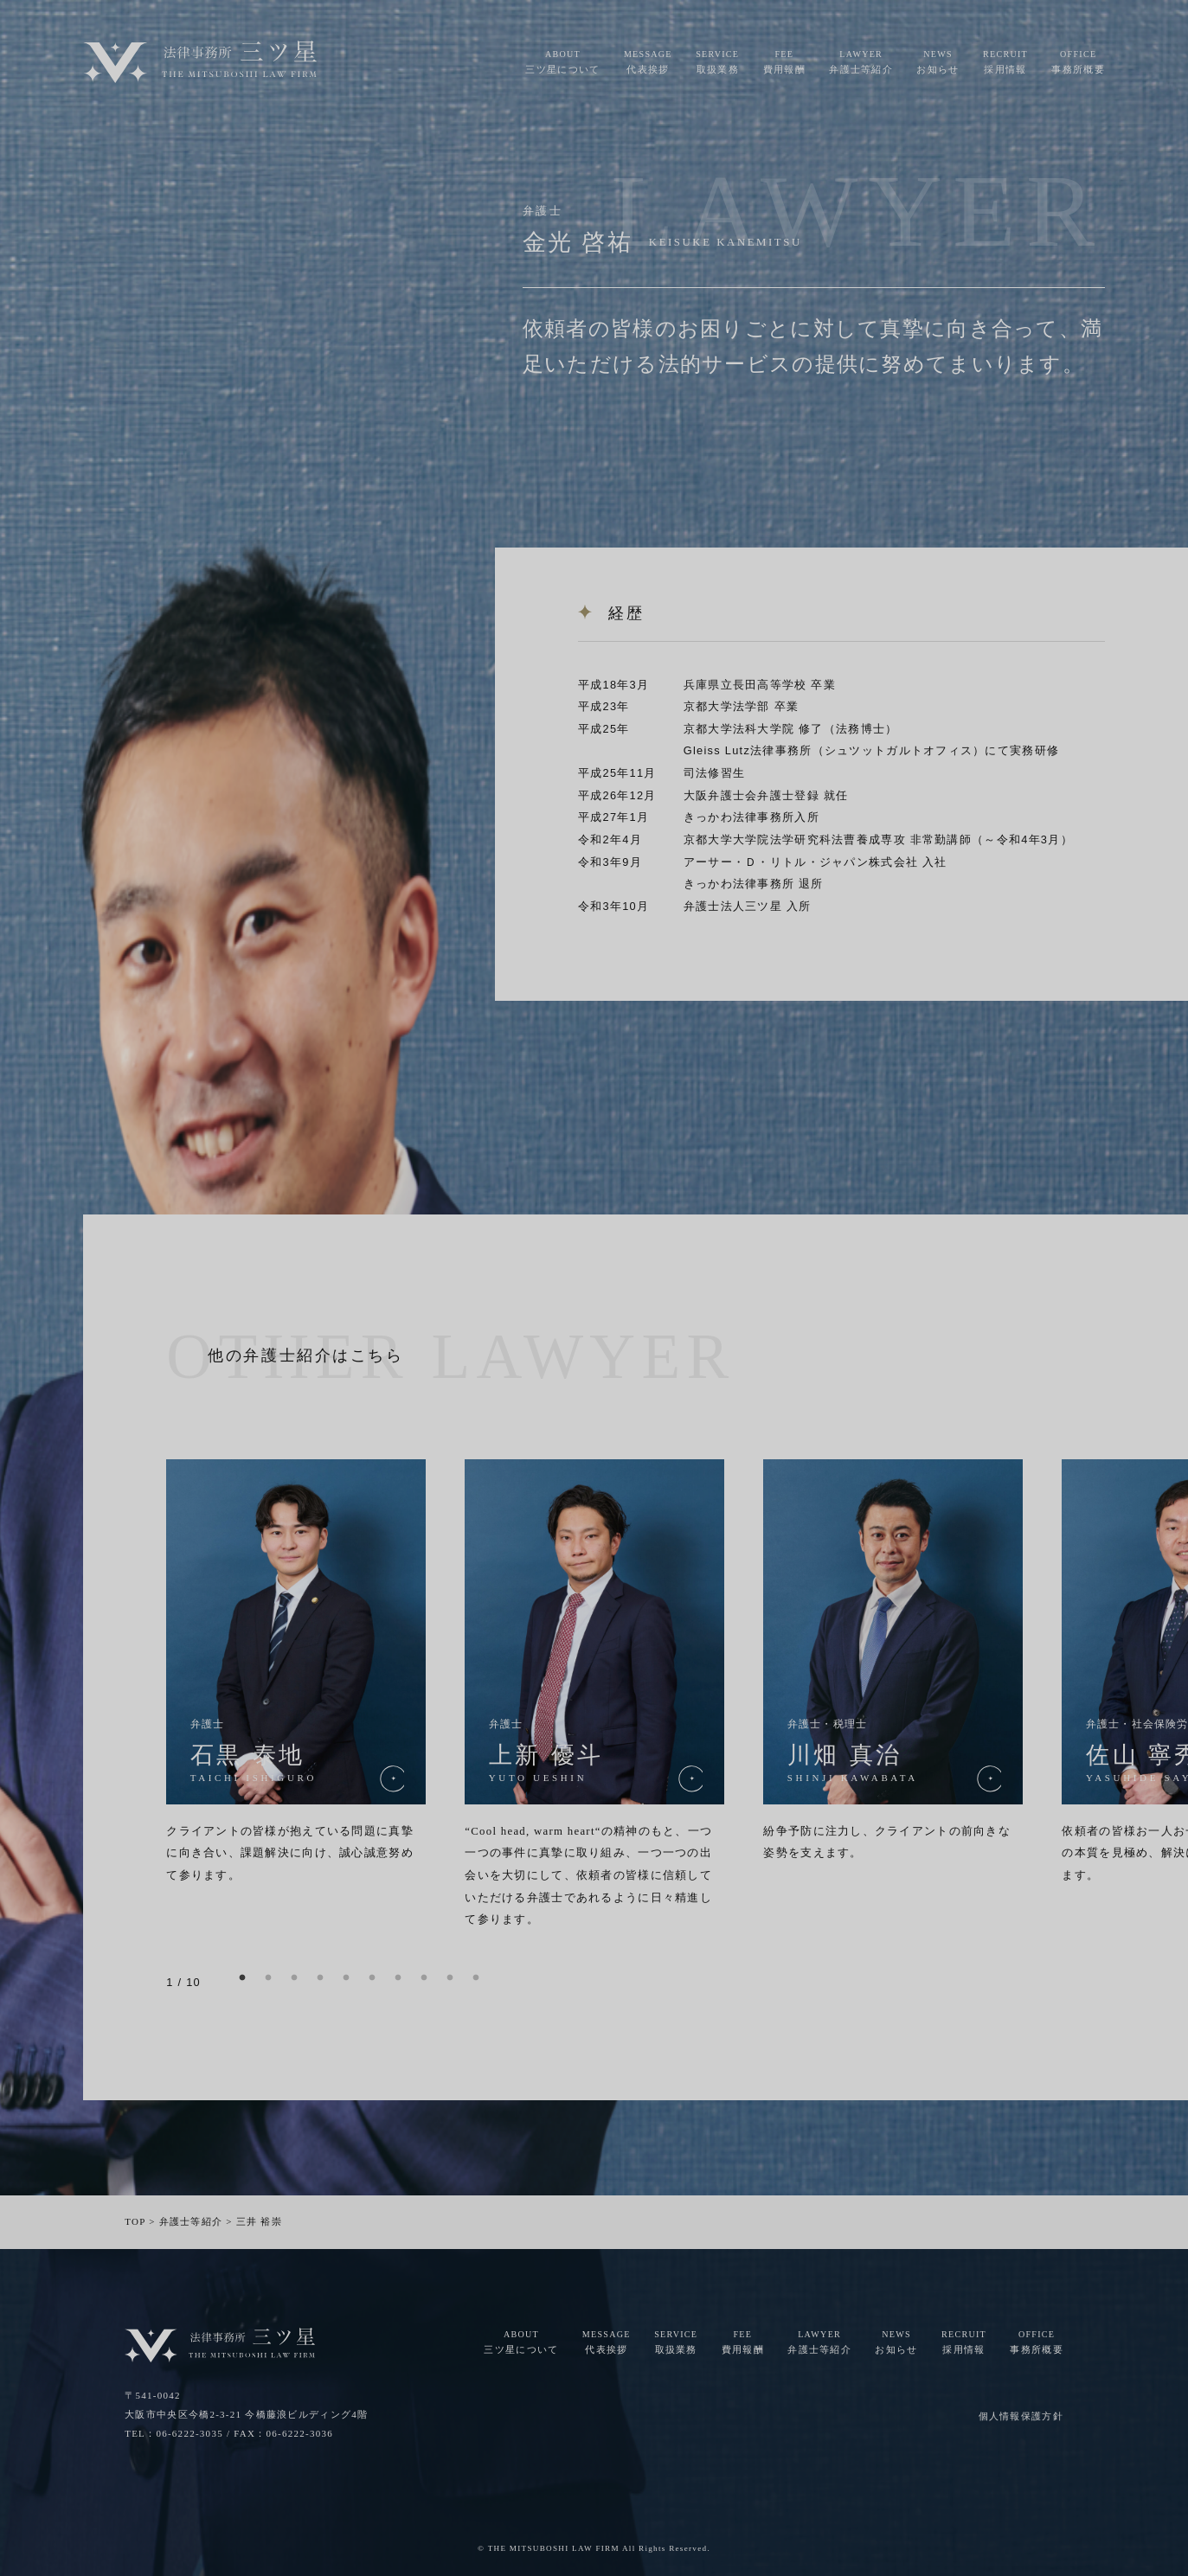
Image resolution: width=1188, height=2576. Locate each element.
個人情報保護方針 (1021, 2416)
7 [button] (398, 1978)
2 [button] (268, 1978)
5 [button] (346, 1978)
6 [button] (372, 1978)
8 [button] (424, 1978)
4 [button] (320, 1978)
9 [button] (450, 1978)
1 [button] (242, 1978)
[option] (295, 1673)
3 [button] (294, 1978)
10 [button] (476, 1978)
